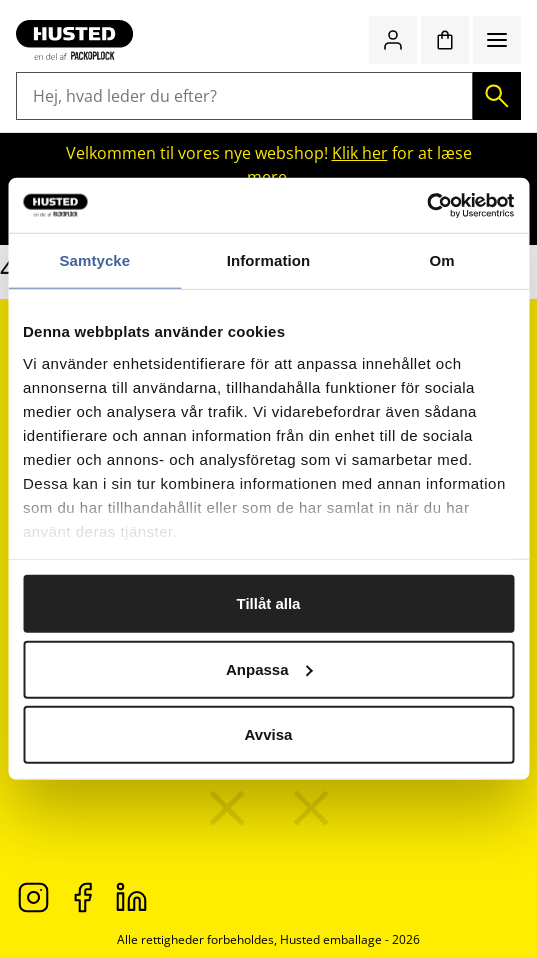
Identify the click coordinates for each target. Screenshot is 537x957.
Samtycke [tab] (94, 260)
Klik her (360, 153)
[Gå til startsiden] (74, 40)
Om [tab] (442, 260)
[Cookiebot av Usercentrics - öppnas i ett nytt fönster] (426, 205)
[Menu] (497, 40)
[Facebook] (82, 896)
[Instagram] (33, 896)
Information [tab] (269, 260)
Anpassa (269, 668)
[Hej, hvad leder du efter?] (244, 96)
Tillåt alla (269, 603)
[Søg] (497, 96)
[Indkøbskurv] (445, 40)
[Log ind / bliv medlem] (393, 40)
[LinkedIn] (131, 896)
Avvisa (269, 734)
